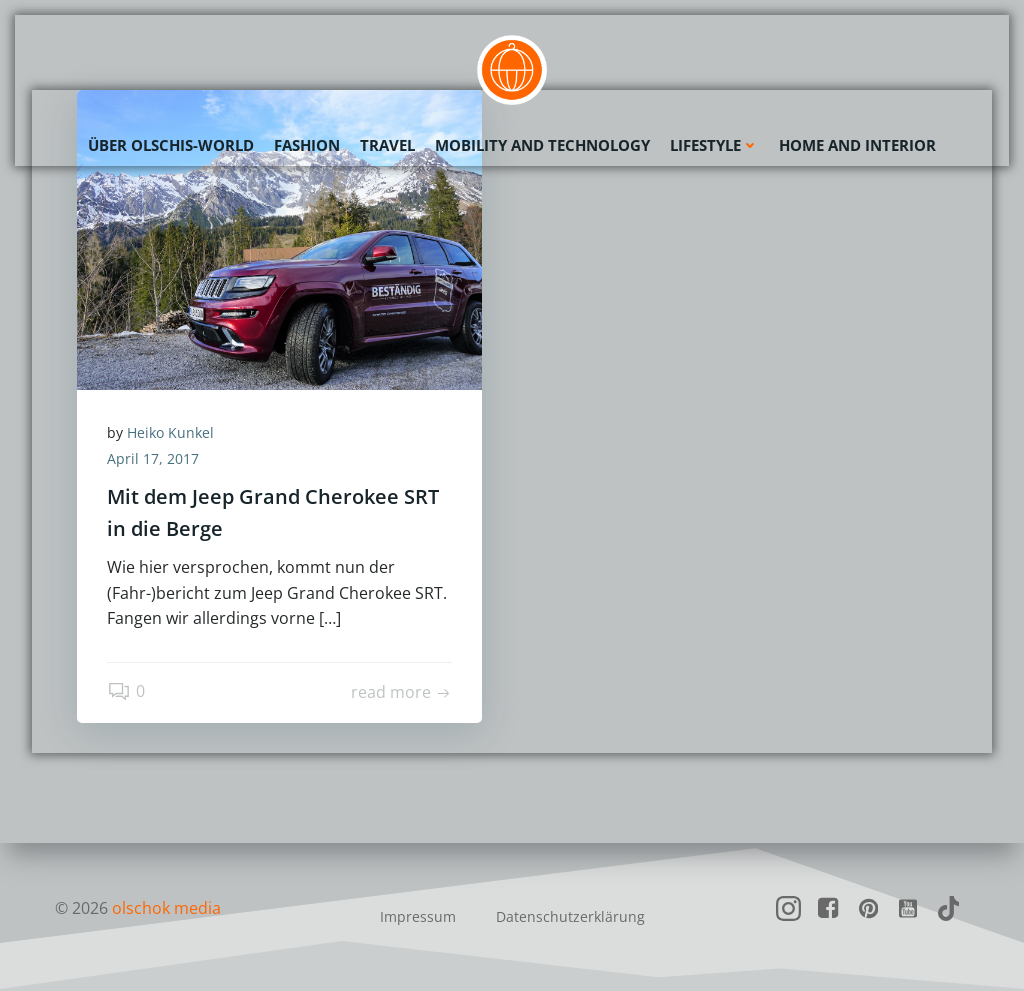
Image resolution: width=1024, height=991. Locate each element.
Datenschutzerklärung (570, 916)
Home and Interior (857, 145)
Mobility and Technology (542, 145)
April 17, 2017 (153, 458)
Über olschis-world (171, 145)
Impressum (418, 916)
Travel (387, 145)
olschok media (166, 908)
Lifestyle (714, 145)
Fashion (307, 145)
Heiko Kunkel (170, 432)
